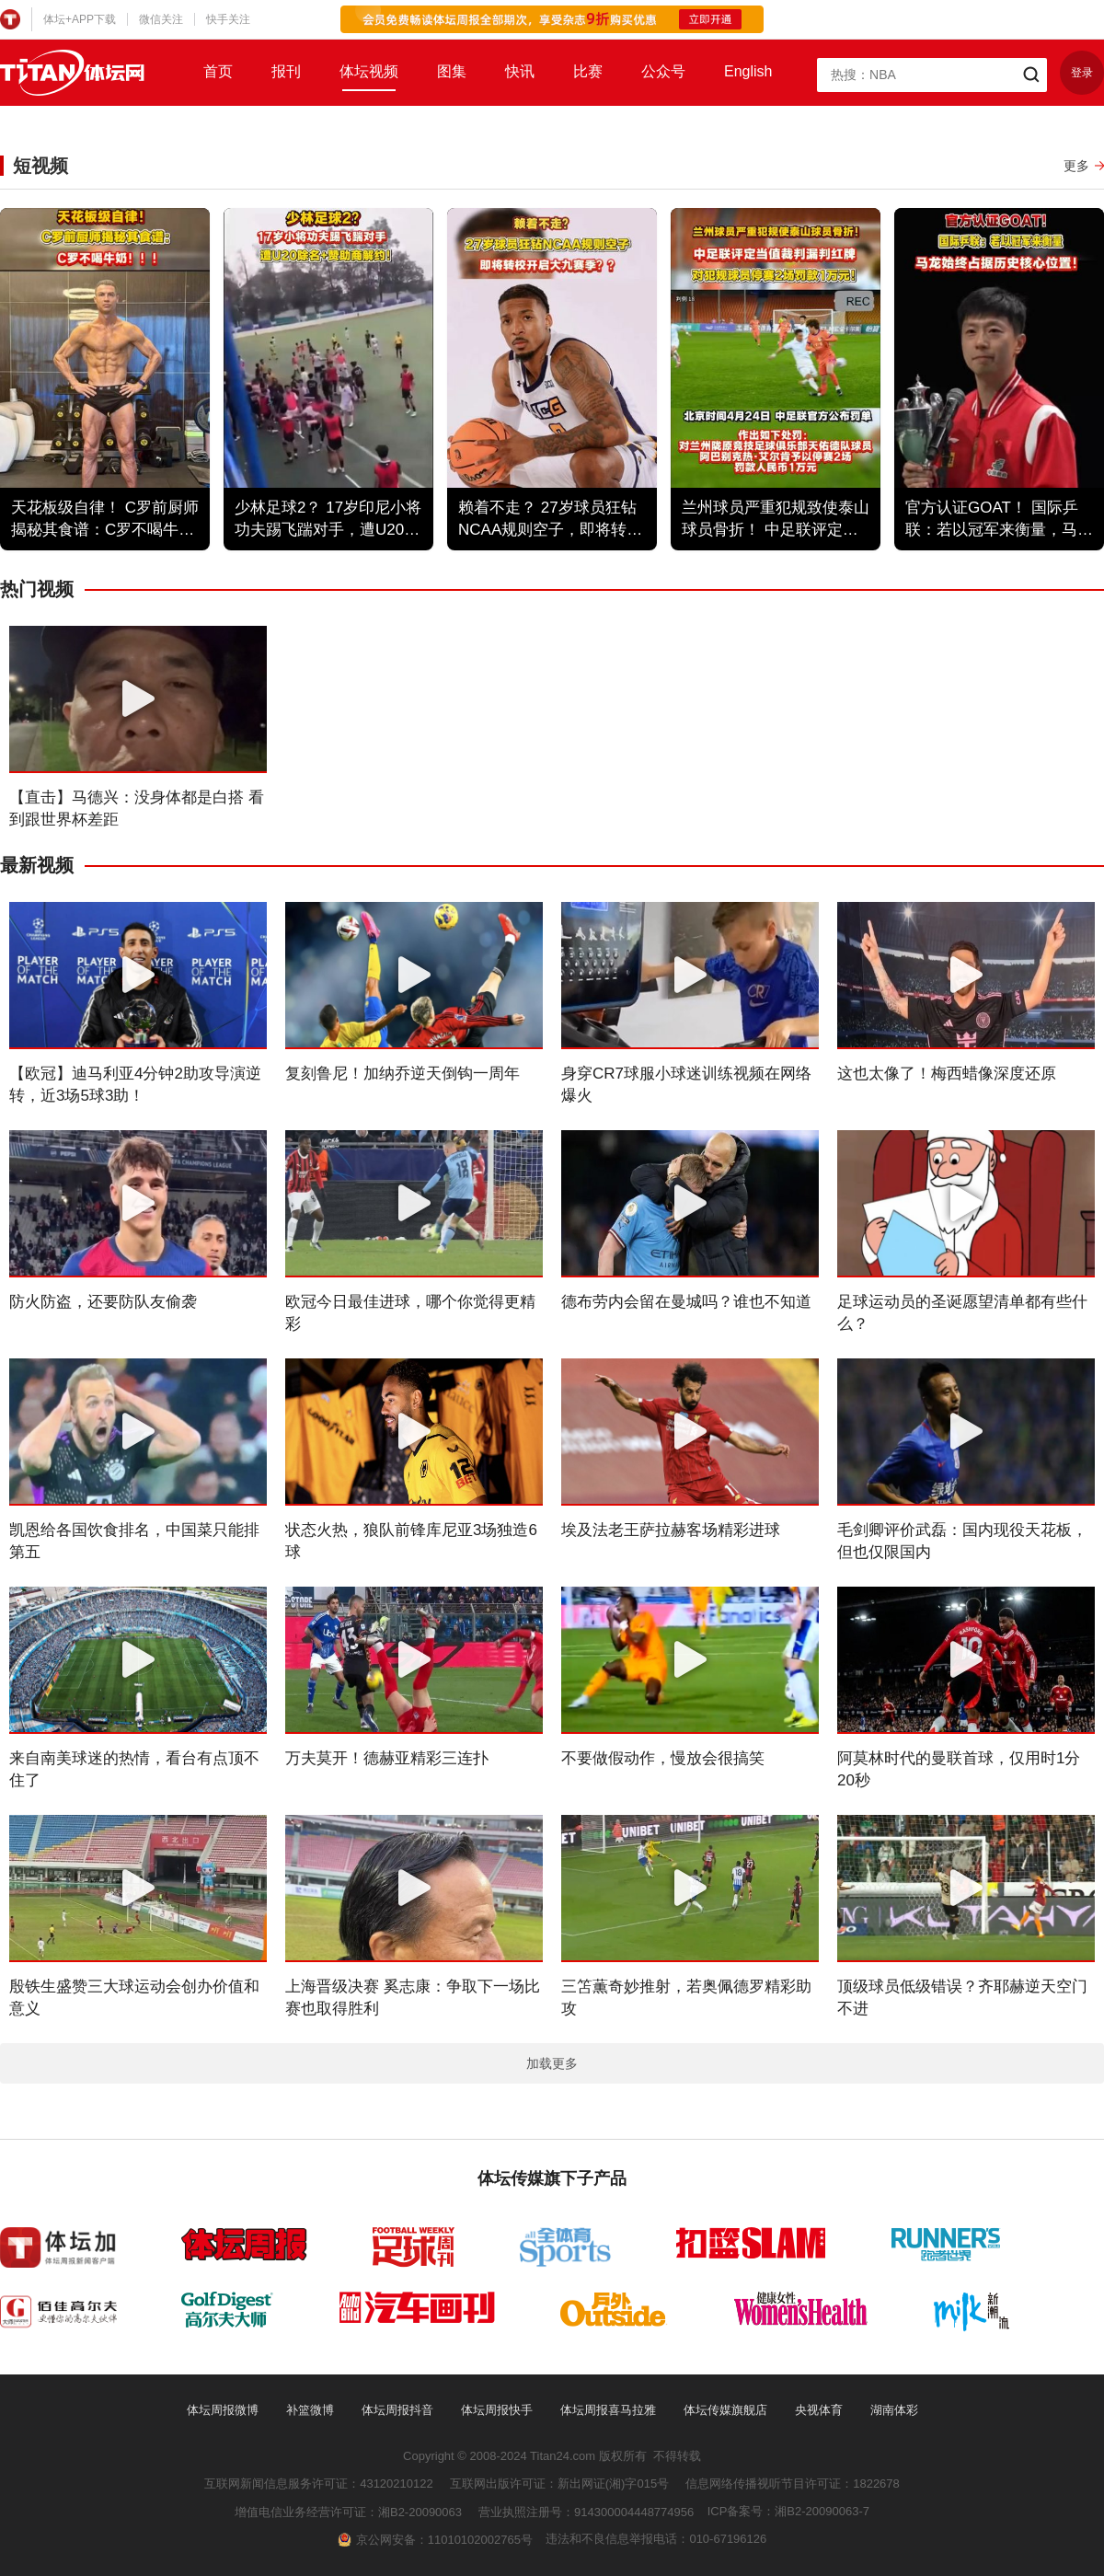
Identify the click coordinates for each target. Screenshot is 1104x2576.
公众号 (663, 71)
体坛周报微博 (223, 2410)
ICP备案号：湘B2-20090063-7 (788, 2511)
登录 (1082, 72)
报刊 (286, 71)
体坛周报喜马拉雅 (608, 2410)
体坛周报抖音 (397, 2410)
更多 (1076, 165)
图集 (451, 71)
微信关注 (161, 19)
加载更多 (552, 2063)
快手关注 (228, 19)
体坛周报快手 (497, 2410)
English (748, 71)
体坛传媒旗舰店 (725, 2410)
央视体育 (819, 2410)
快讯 (520, 71)
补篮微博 (310, 2410)
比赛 (588, 71)
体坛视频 (368, 71)
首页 (218, 71)
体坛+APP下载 (79, 19)
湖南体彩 (894, 2410)
